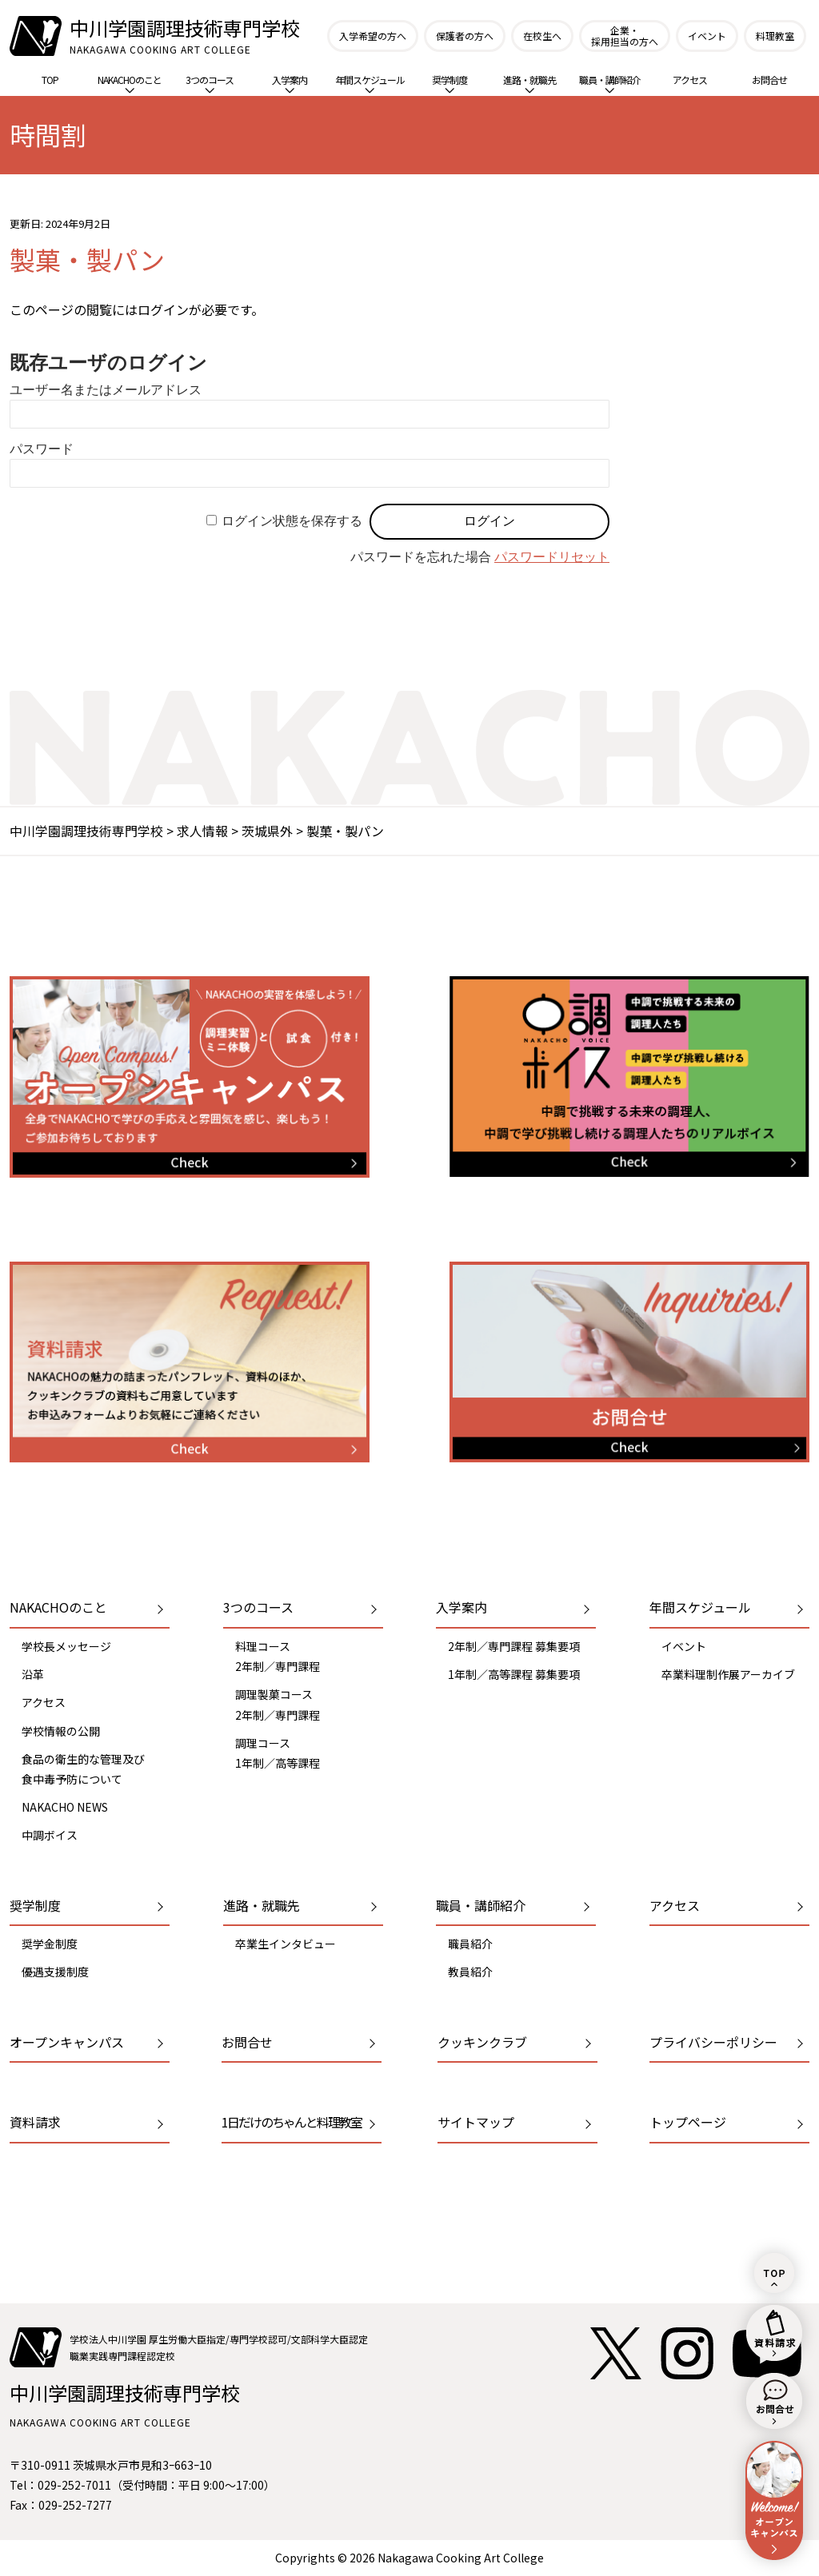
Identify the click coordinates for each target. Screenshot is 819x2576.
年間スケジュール (370, 83)
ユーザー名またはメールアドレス (106, 390)
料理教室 (775, 35)
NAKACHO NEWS (65, 1807)
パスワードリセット (551, 557)
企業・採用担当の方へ (624, 35)
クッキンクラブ (482, 2042)
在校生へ (542, 35)
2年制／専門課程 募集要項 (514, 1646)
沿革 (33, 1674)
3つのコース (210, 83)
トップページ (687, 2121)
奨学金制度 (50, 1944)
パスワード (42, 449)
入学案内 (289, 83)
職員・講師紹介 (610, 83)
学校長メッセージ (66, 1646)
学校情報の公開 (61, 1731)
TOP (50, 79)
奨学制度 (449, 83)
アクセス (690, 79)
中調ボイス (50, 1835)
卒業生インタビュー (285, 1944)
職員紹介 (470, 1944)
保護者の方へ (464, 35)
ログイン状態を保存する (292, 521)
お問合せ (769, 79)
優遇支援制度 (55, 1972)
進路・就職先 (529, 83)
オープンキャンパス (67, 2042)
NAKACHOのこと (130, 83)
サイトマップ (475, 2121)
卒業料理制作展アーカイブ (728, 1674)
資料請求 (35, 2121)
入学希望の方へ (372, 35)
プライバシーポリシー (713, 2042)
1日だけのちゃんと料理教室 (292, 2121)
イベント (707, 35)
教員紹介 (470, 1972)
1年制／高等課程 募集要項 (514, 1674)
